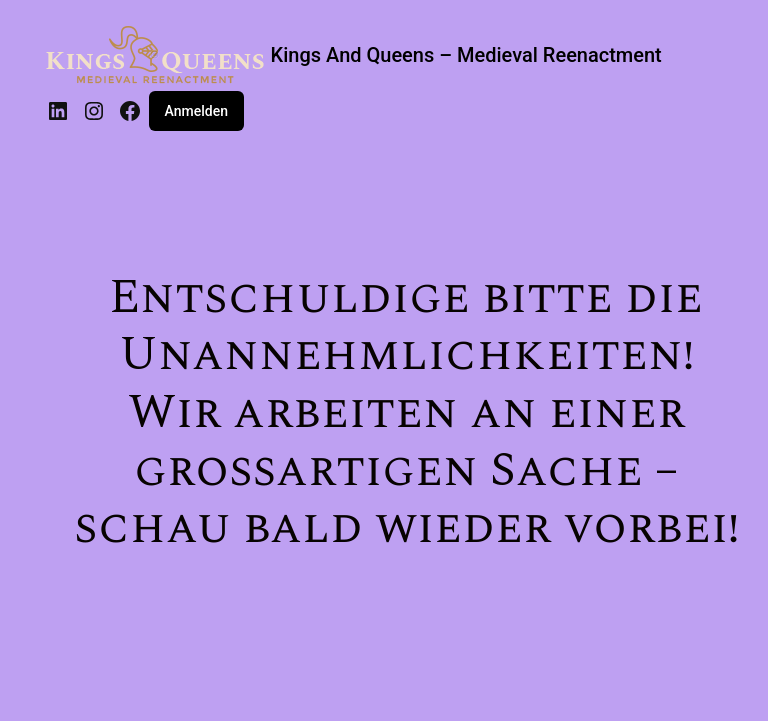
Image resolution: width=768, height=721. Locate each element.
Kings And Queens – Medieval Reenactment (466, 55)
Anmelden (196, 111)
